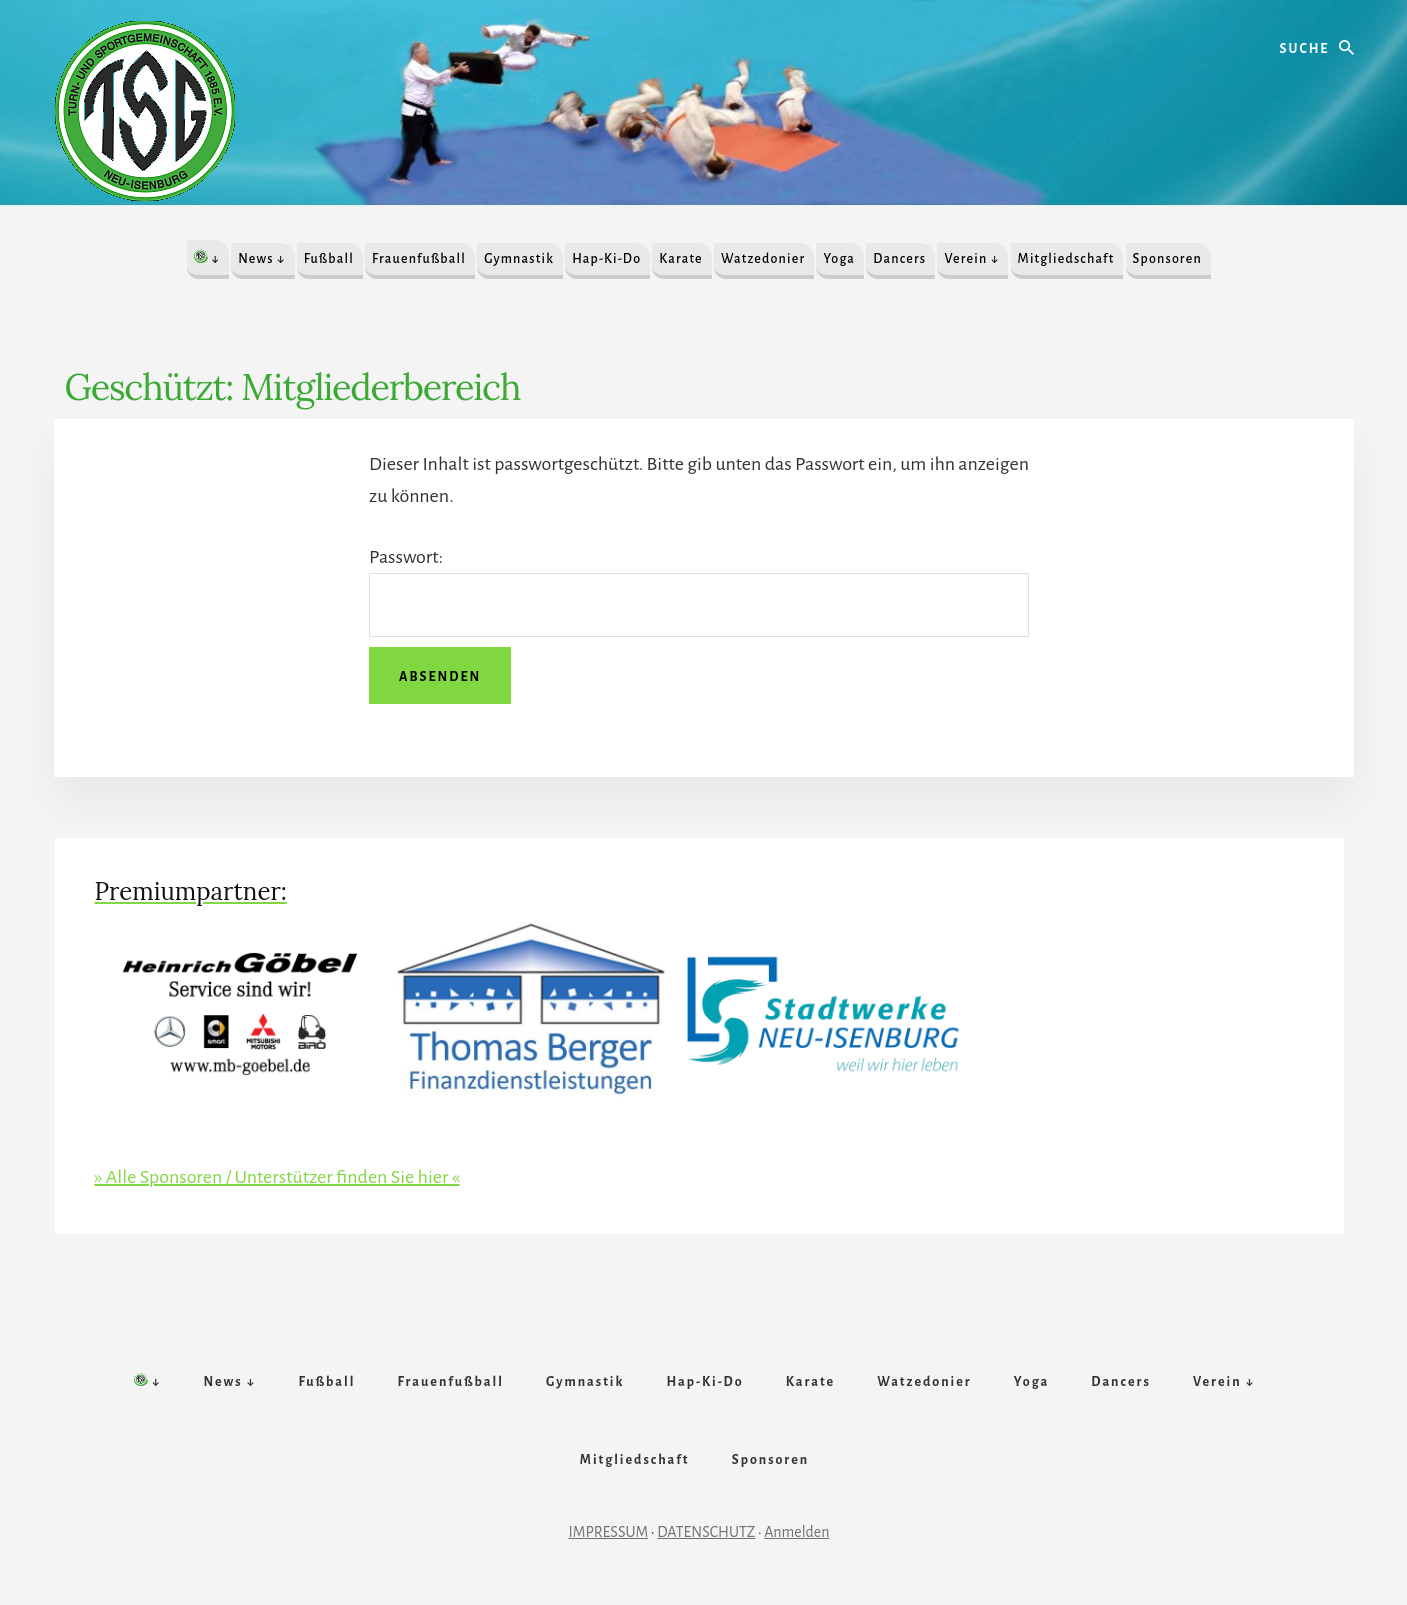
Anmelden (796, 1532)
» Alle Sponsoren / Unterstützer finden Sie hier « (277, 1177)
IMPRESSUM (609, 1532)
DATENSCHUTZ (706, 1532)
